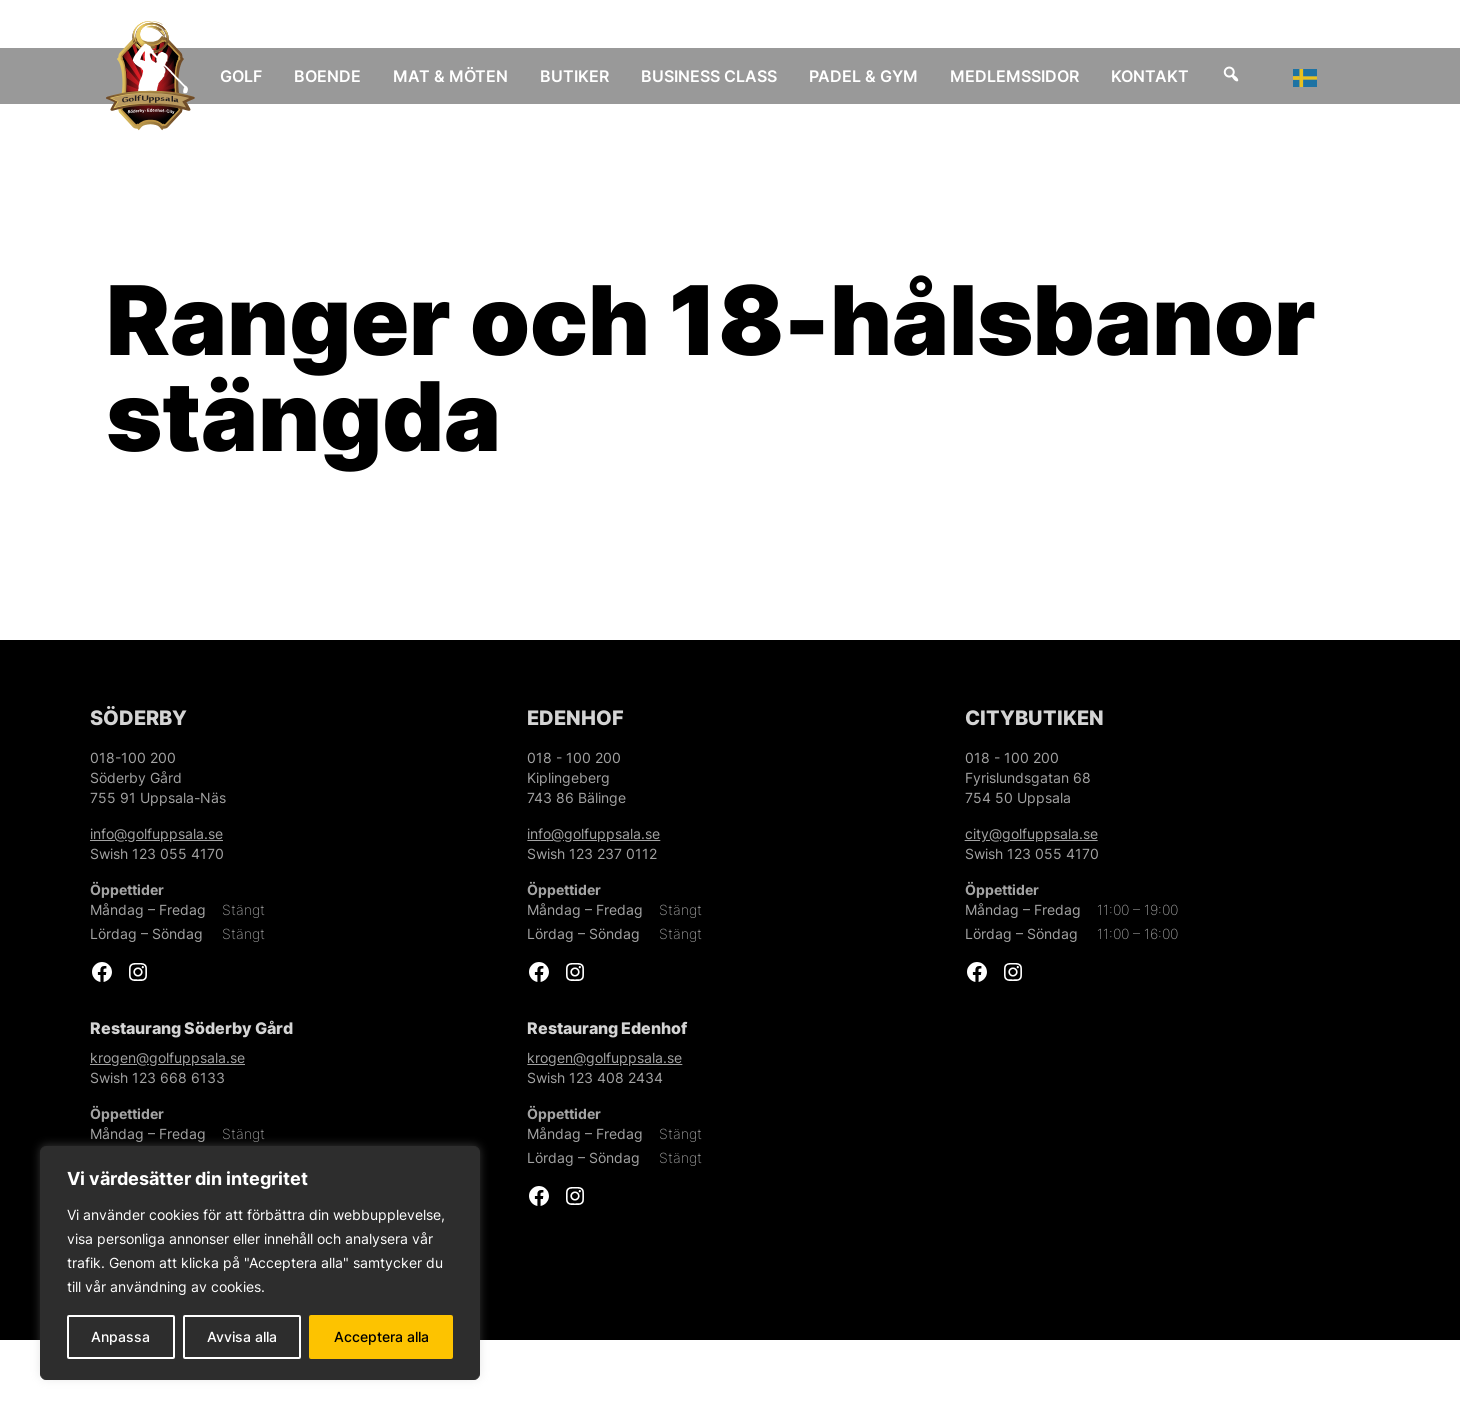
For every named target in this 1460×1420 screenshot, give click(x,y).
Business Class (723, 76)
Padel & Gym (877, 76)
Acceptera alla (381, 1336)
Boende (341, 76)
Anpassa (120, 1336)
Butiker (588, 76)
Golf (255, 76)
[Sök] (1245, 76)
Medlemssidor (1028, 76)
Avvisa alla (242, 1336)
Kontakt (1164, 76)
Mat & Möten (464, 76)
